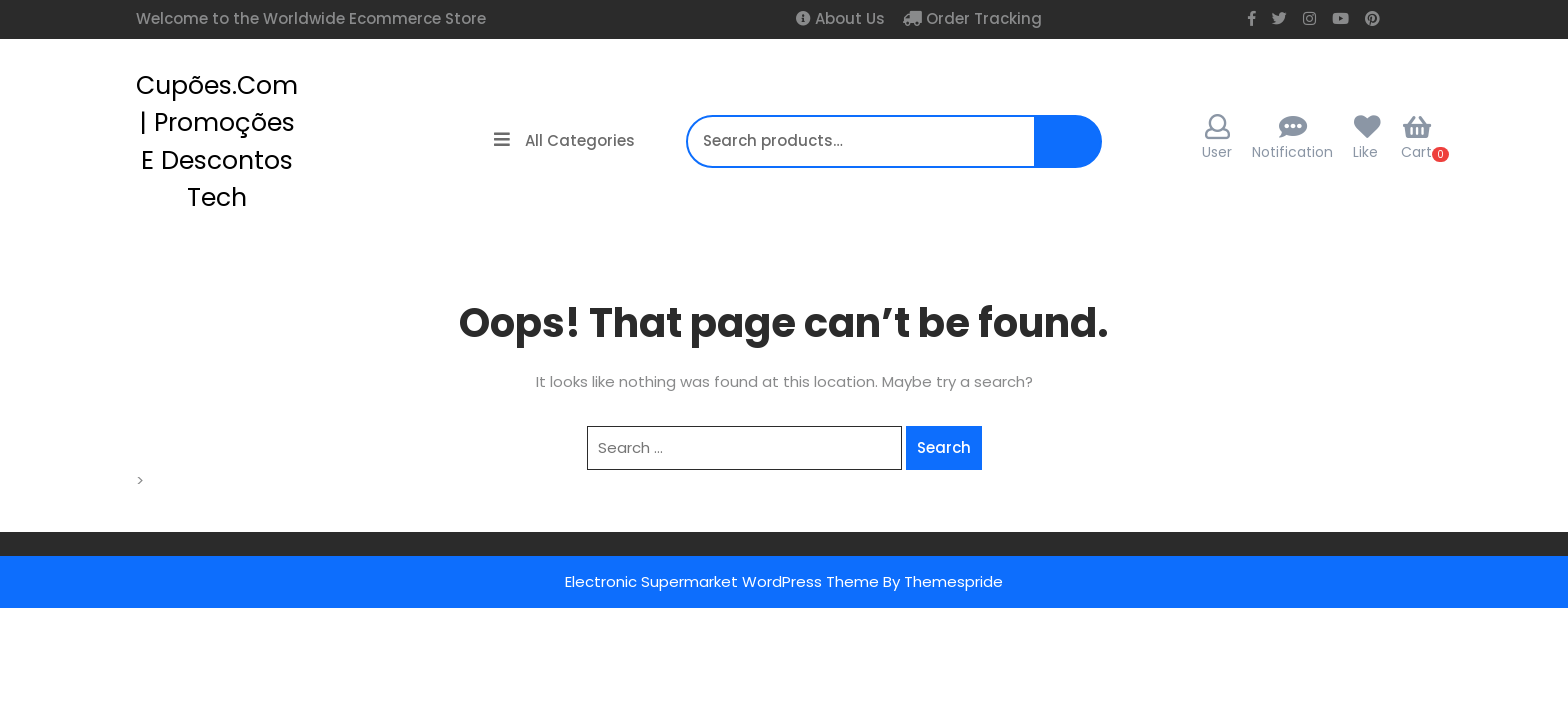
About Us (848, 18)
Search (1067, 151)
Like (1365, 152)
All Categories (564, 140)
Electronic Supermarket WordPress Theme (722, 581)
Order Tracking (982, 18)
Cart (1416, 138)
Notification (1292, 152)
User (1217, 138)
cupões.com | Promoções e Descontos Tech (217, 142)
